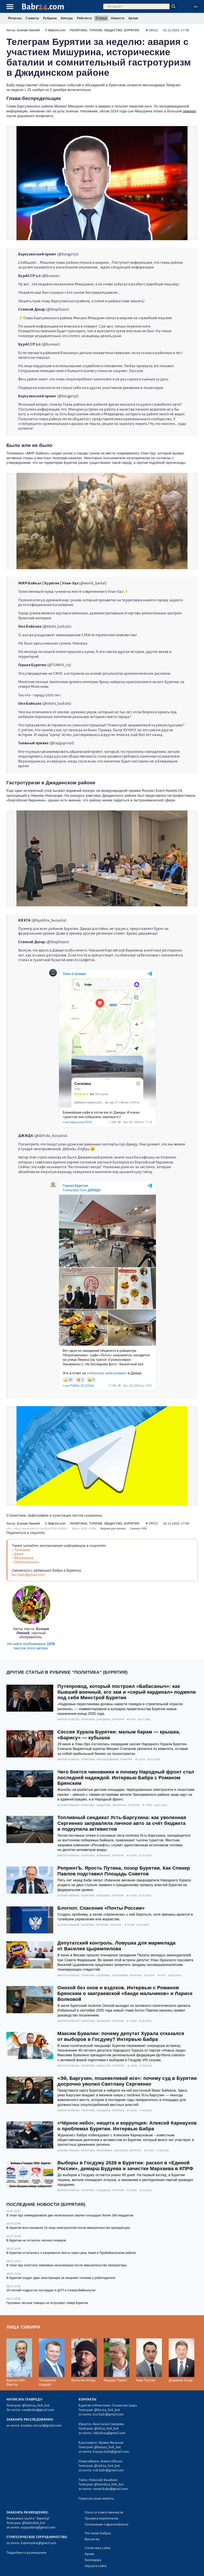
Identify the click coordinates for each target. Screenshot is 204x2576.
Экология (119, 1805)
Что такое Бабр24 (98, 2533)
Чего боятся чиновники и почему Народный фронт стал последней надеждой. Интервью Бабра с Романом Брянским (126, 1777)
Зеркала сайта (96, 2566)
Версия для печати (113, 1528)
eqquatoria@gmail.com (38, 2527)
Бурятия (131, 30)
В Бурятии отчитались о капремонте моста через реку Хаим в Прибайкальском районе (71, 2252)
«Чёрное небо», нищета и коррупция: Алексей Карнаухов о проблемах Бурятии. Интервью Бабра (127, 2125)
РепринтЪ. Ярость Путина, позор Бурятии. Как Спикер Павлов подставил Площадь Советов (124, 1870)
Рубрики (50, 18)
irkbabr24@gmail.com (109, 2433)
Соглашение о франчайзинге (107, 2524)
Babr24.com (57, 30)
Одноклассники (26, 1562)
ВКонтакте (24, 1558)
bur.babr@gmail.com (28, 1575)
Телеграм (22, 1550)
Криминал (103, 1855)
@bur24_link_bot (107, 2410)
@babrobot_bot (33, 2523)
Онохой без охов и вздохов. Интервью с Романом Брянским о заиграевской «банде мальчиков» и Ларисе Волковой (125, 1993)
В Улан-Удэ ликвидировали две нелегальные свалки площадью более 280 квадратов (69, 2215)
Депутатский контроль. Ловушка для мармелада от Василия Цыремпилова (117, 1945)
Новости (117, 18)
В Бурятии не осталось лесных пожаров (36, 2240)
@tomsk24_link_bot (108, 2484)
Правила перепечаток (102, 2518)
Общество (113, 30)
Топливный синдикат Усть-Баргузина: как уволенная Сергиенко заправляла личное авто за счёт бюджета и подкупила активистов (122, 1823)
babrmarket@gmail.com (38, 2543)
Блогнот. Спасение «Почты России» (101, 1908)
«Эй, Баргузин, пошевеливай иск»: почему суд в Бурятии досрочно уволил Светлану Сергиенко (127, 2081)
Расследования (107, 1759)
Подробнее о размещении (26, 2552)
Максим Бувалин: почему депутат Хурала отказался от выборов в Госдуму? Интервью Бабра (121, 2036)
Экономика (120, 1975)
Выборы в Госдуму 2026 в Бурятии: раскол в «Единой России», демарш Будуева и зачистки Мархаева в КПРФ (126, 2165)
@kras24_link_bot (107, 2447)
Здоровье (103, 1975)
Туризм (95, 30)
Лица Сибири (23, 2326)
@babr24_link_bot (35, 2405)
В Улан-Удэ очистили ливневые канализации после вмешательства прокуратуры (66, 2265)
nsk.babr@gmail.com (108, 2470)
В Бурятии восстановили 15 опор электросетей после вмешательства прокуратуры (68, 2227)
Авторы (67, 18)
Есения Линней (28, 30)
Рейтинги (84, 18)
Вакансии (92, 2539)
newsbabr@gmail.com (38, 2410)
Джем (18, 1554)
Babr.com (42, 6)
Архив (133, 18)
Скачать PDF (138, 1528)
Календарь (93, 2560)
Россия (116, 1925)
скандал (189, 111)
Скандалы (103, 1719)
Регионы (15, 18)
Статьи (101, 18)
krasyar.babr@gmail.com (111, 2451)
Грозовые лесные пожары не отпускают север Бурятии (47, 2303)
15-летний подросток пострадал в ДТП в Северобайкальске (51, 2290)
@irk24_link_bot (106, 2428)
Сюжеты (32, 18)
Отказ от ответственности (104, 2512)
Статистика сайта (98, 2548)
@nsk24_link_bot (107, 2465)
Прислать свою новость (96, 2498)
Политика (78, 30)
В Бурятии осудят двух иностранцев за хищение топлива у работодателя (60, 2278)
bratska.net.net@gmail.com (41, 2425)
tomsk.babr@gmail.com (110, 2489)
